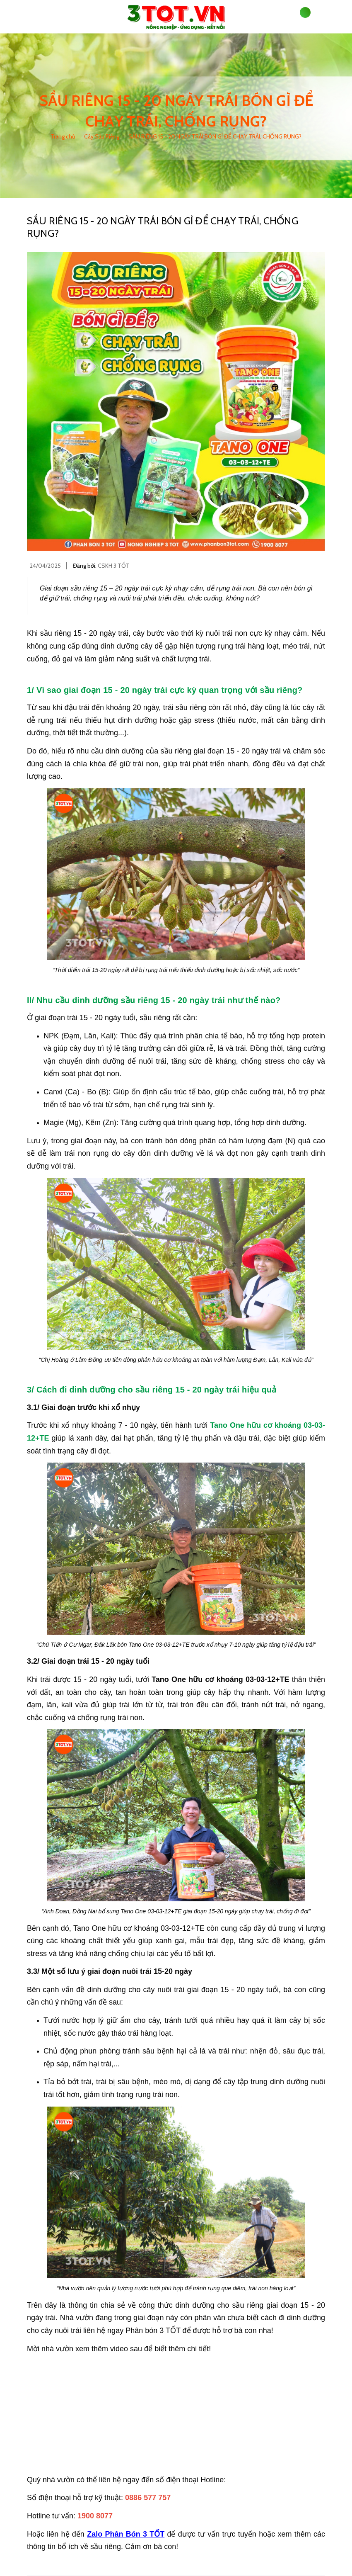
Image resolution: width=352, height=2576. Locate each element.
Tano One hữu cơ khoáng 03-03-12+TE (220, 1679)
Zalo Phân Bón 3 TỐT (125, 2534)
